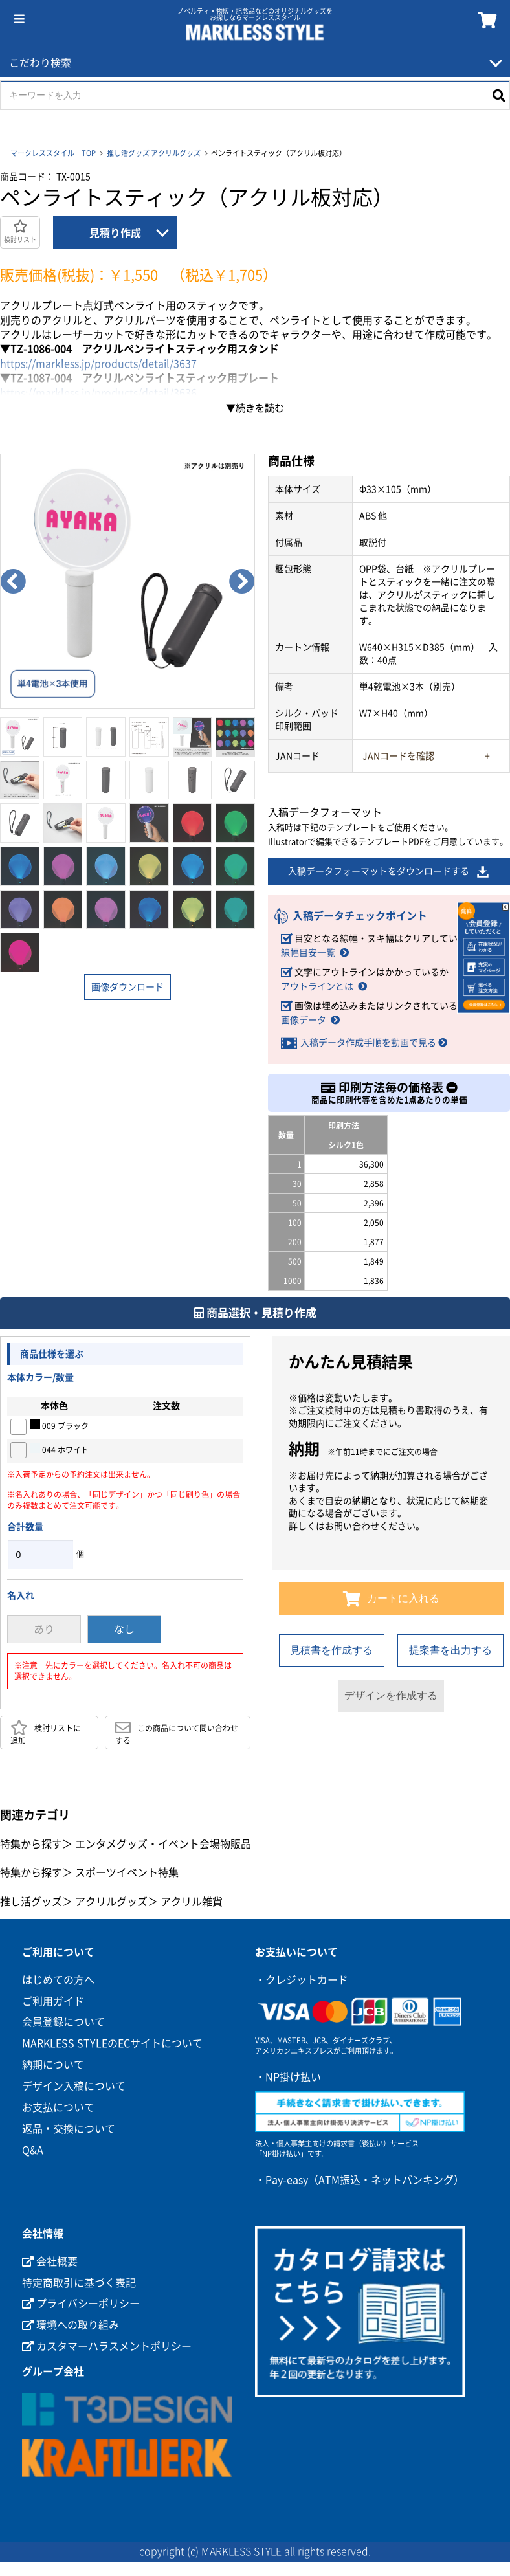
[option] (127, 581)
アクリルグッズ (176, 153)
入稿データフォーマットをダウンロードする (389, 872)
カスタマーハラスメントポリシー (107, 2346)
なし (124, 1629)
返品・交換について (68, 2129)
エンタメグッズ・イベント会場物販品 (163, 1844)
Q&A (32, 2150)
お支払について (58, 2107)
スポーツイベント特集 (127, 1872)
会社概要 (50, 2261)
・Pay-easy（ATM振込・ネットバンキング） (359, 2180)
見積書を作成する (331, 1650)
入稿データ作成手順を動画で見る (368, 1042)
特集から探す (31, 1844)
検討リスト (20, 231)
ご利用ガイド (53, 2001)
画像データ (303, 1020)
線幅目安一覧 (308, 952)
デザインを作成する (391, 1695)
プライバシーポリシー (81, 2303)
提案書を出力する (450, 1650)
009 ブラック (59, 1424)
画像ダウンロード (127, 987)
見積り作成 (115, 233)
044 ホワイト (59, 1448)
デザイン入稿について (74, 2086)
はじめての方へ (58, 1980)
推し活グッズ (128, 153)
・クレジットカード (301, 1980)
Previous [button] (13, 581)
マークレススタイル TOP (53, 153)
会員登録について (63, 2022)
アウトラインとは (317, 986)
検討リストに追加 (45, 1732)
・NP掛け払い (288, 2077)
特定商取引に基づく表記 (79, 2283)
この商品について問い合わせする (176, 1732)
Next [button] (242, 581)
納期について (53, 2065)
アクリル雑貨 (192, 1901)
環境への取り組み (70, 2325)
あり (44, 1629)
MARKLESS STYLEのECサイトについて (112, 2043)
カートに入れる (391, 1598)
